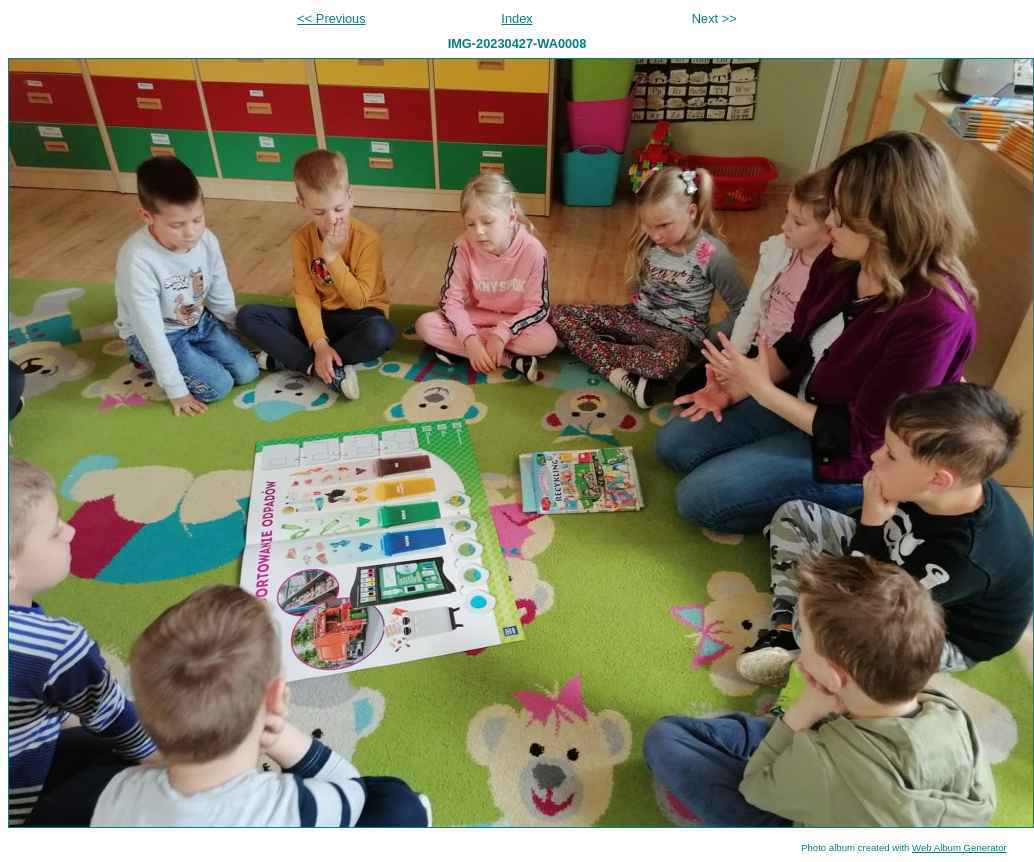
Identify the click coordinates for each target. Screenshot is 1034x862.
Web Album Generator (959, 847)
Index (516, 18)
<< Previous (331, 18)
